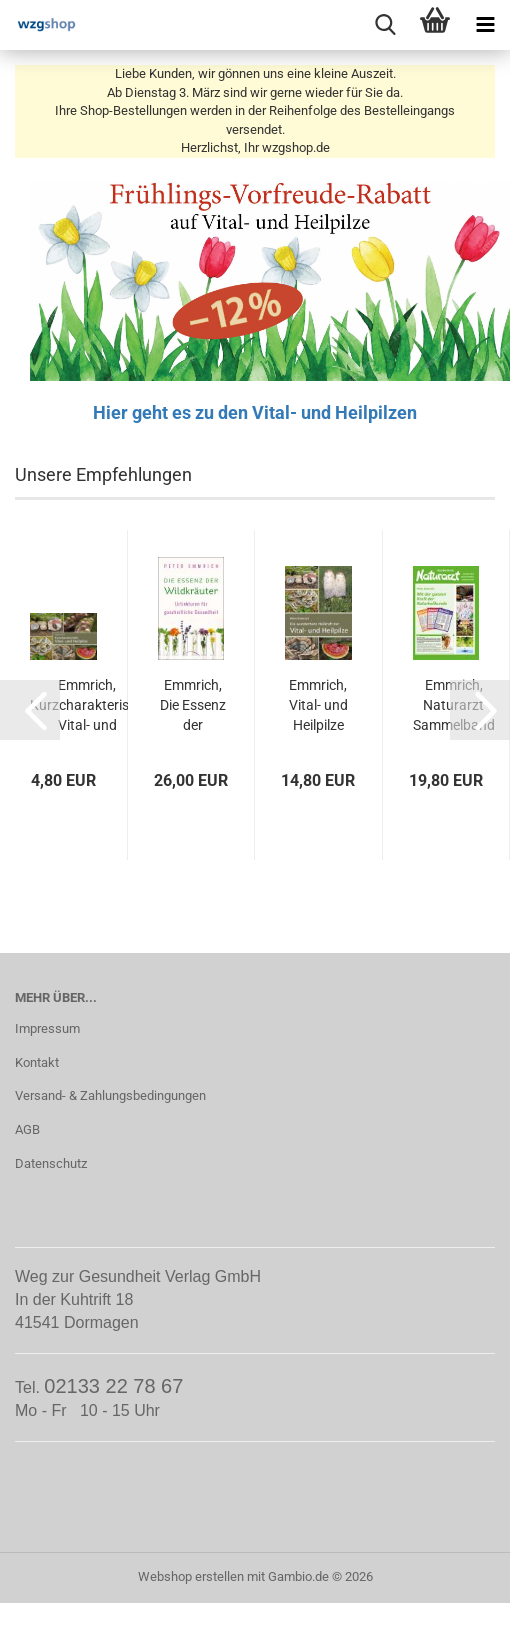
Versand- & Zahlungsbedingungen (110, 1095)
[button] (30, 710)
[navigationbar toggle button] (485, 25)
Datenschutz (51, 1163)
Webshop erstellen (191, 1576)
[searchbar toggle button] (385, 25)
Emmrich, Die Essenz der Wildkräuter (193, 706)
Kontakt (37, 1062)
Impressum (47, 1028)
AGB (27, 1129)
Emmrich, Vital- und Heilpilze (318, 705)
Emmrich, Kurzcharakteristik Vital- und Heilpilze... (87, 706)
